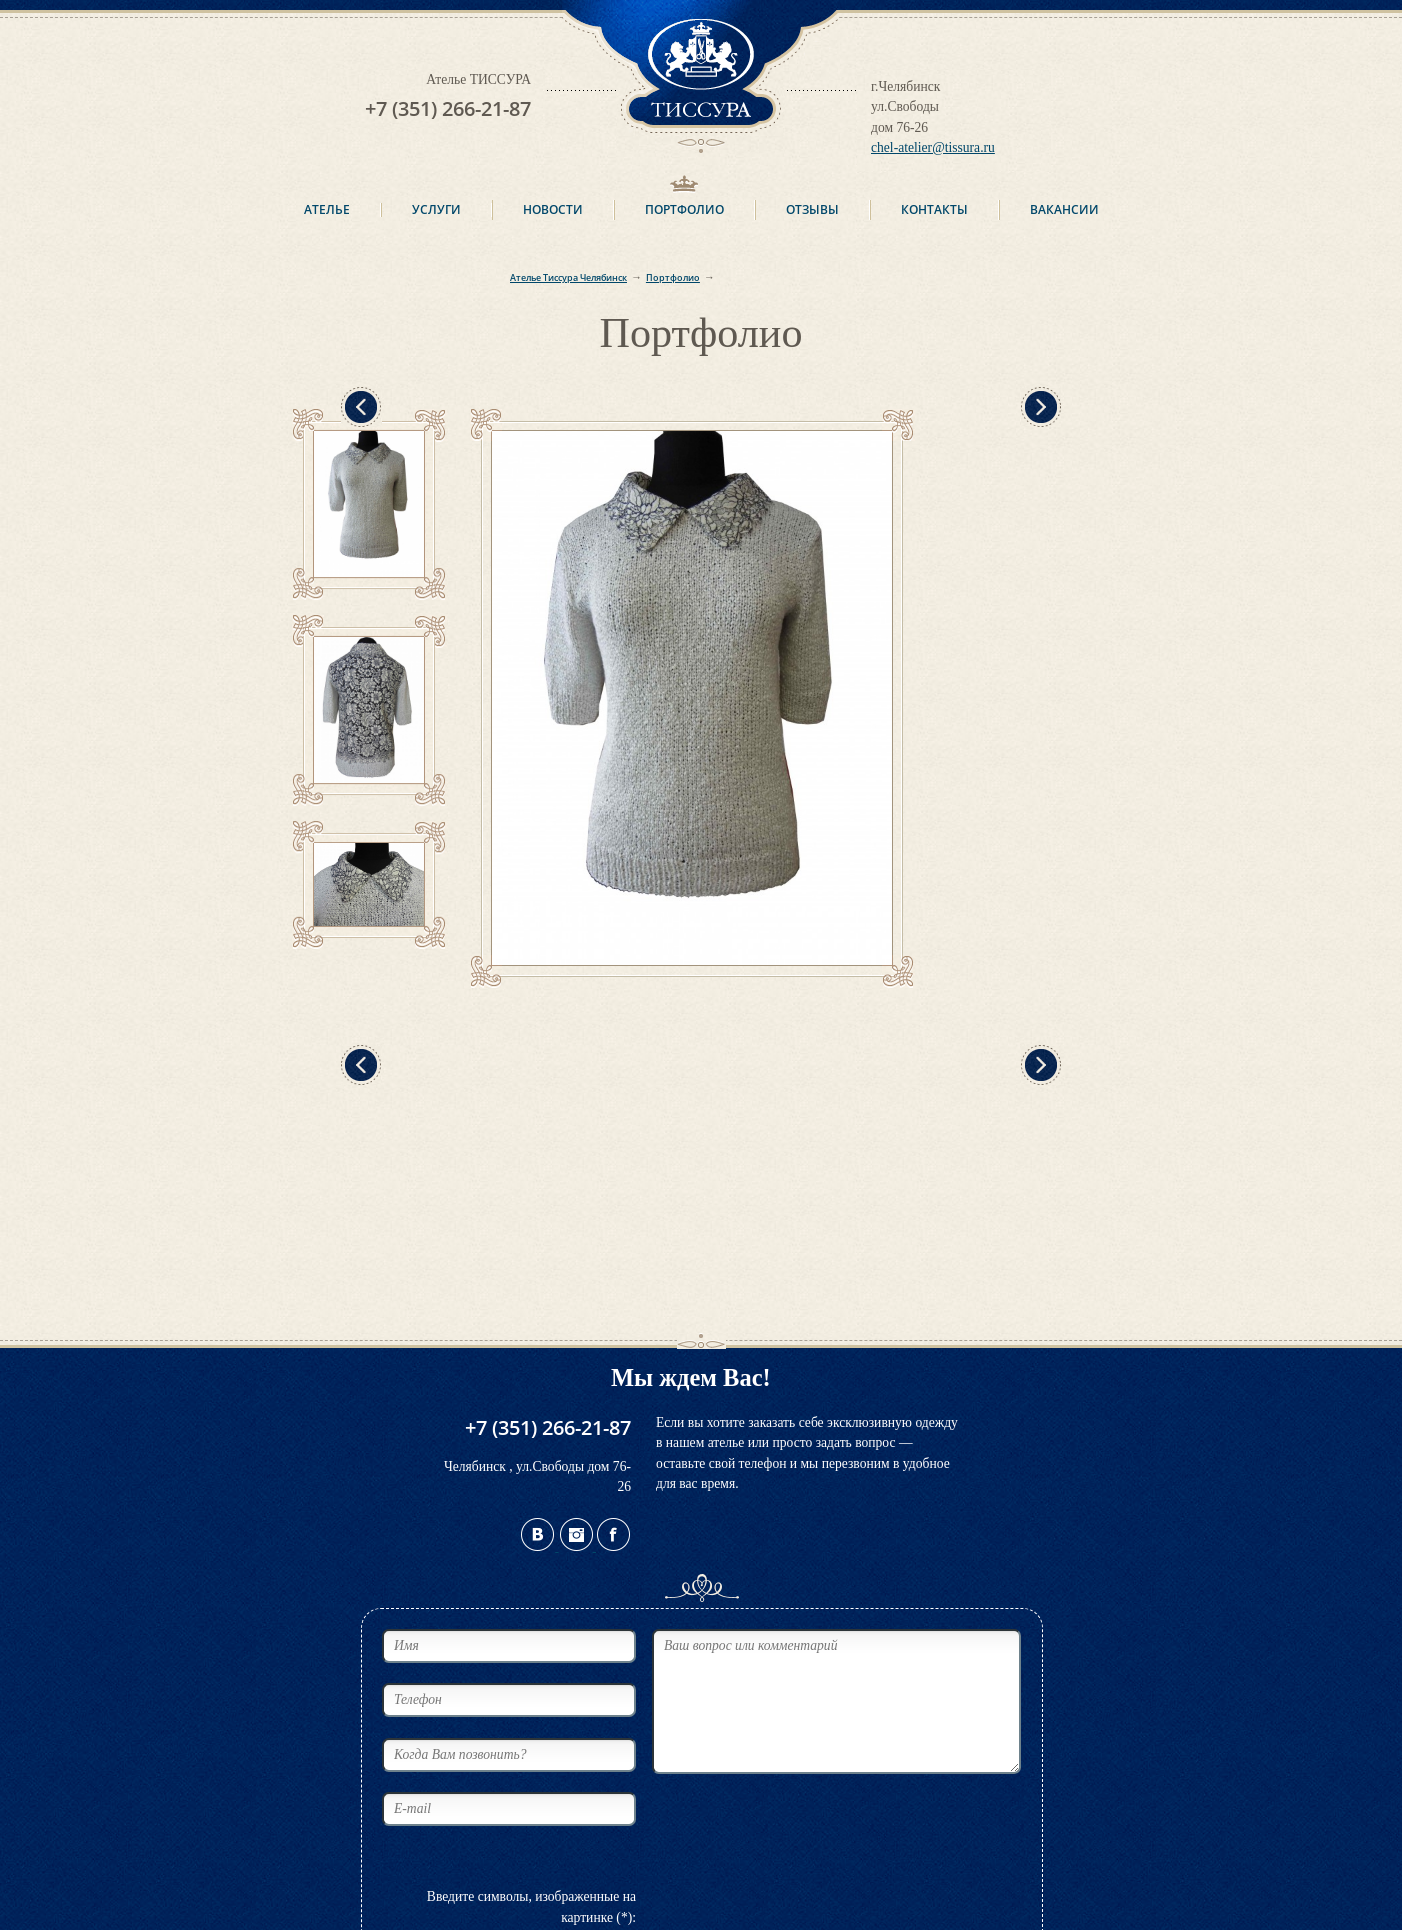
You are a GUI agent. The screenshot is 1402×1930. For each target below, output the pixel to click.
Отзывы (812, 209)
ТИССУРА (701, 76)
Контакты (934, 209)
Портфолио (684, 209)
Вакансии (1064, 209)
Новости (553, 209)
